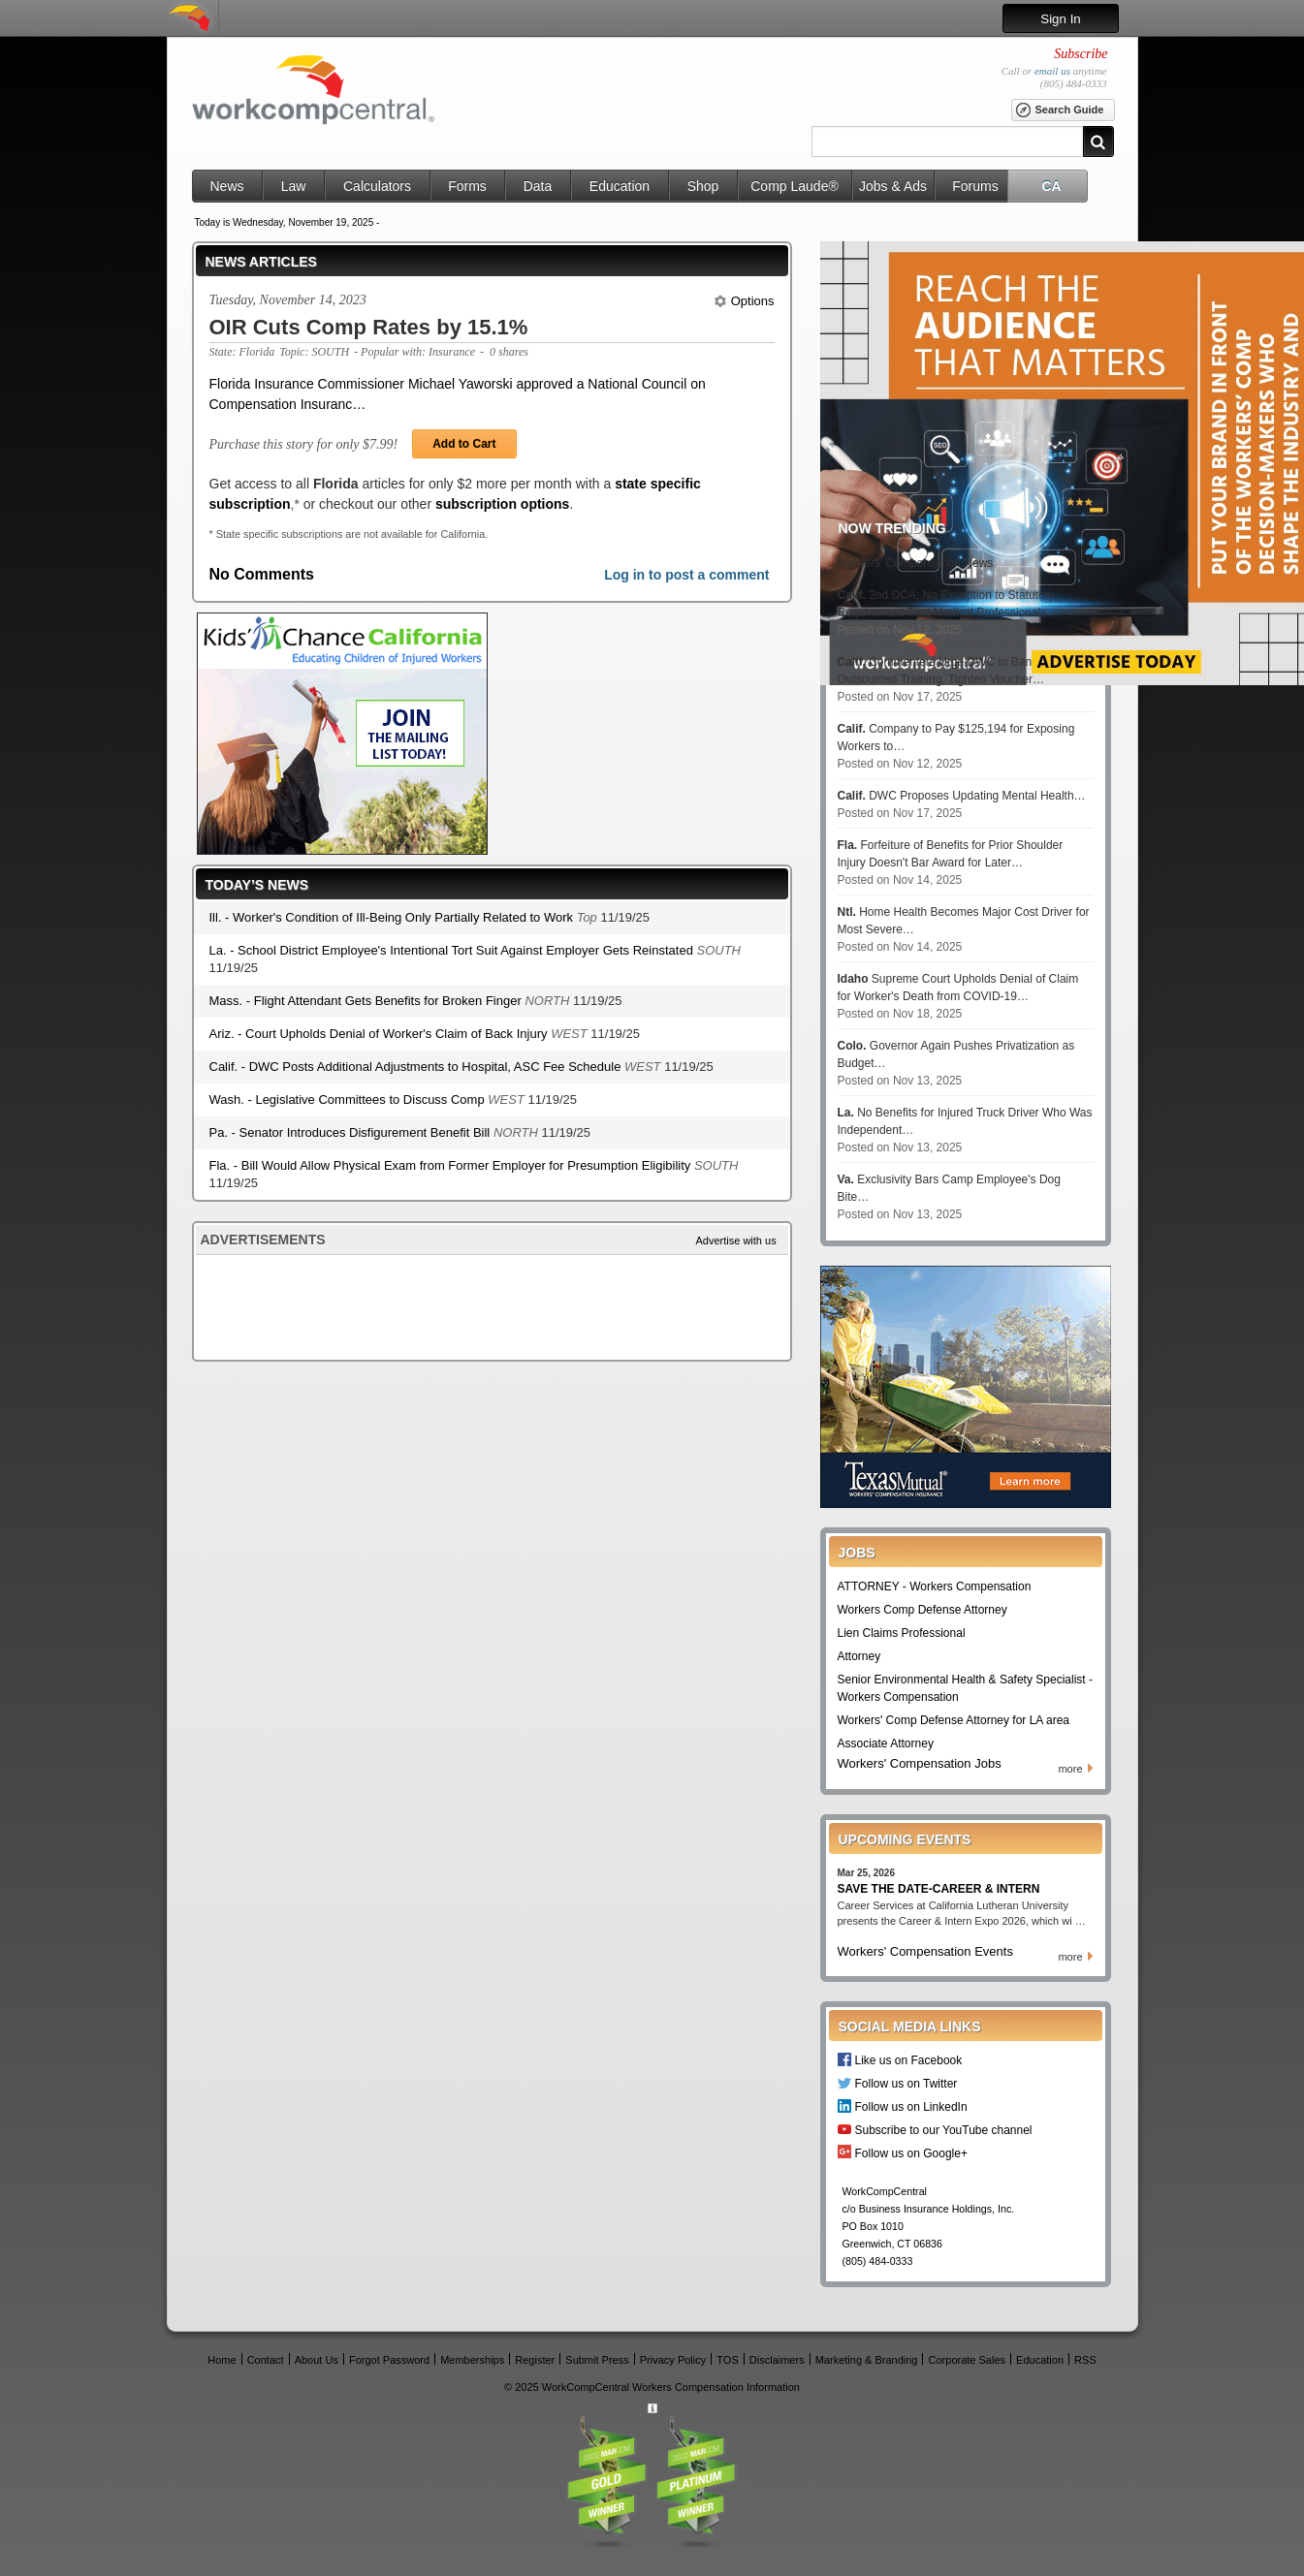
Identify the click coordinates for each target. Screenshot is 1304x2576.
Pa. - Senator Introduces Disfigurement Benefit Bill (351, 1132)
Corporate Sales (967, 2359)
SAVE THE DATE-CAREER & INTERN (939, 1889)
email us (1052, 71)
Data (538, 186)
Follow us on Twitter (906, 2083)
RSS (1085, 2359)
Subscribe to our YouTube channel (944, 2129)
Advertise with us (736, 1240)
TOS (727, 2359)
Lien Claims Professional (902, 1633)
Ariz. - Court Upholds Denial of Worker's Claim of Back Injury (380, 1033)
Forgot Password (389, 2359)
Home (221, 2359)
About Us (316, 2359)
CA (1051, 186)
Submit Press (596, 2359)
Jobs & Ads (893, 186)
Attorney (859, 1656)
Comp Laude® (794, 186)
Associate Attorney (886, 1743)
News (226, 186)
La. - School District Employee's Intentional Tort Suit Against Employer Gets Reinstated (453, 950)
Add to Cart (463, 444)
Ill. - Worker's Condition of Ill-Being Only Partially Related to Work (393, 917)
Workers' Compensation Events (925, 1951)
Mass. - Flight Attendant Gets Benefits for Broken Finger (367, 1000)
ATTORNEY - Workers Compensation (935, 1586)
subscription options (502, 504)
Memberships (472, 2359)
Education (619, 186)
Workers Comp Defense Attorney (922, 1610)
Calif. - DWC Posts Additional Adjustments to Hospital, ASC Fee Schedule (416, 1066)
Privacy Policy (673, 2359)
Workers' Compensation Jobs (920, 1763)
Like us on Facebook (909, 2060)
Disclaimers (777, 2359)
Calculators (377, 186)
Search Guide (1059, 110)
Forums (975, 186)
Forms (467, 186)
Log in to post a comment (686, 574)
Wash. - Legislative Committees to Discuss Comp (349, 1099)
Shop (703, 186)
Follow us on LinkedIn (911, 2106)
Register (535, 2359)
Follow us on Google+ (911, 2153)
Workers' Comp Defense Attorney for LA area (954, 1720)
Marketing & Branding (866, 2359)
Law (293, 186)
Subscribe (1080, 54)
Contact (265, 2359)
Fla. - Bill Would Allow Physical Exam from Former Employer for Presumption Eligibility (451, 1165)
